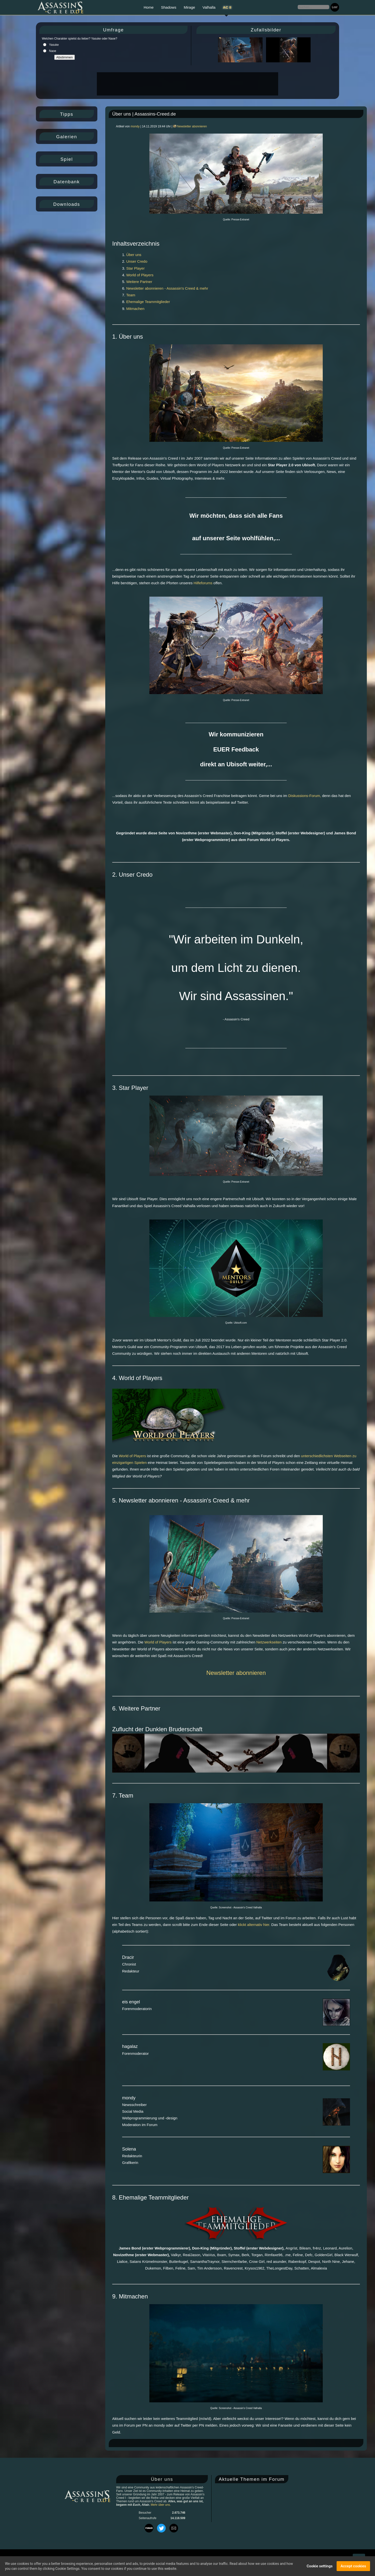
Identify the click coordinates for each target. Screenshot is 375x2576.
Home (149, 7)
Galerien (66, 136)
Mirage (189, 7)
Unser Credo (136, 261)
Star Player (135, 268)
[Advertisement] (187, 84)
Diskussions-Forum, (304, 796)
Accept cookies (353, 2567)
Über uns (133, 255)
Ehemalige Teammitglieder (148, 302)
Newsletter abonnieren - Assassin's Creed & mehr (167, 288)
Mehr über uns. (161, 2504)
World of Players (140, 275)
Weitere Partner (139, 282)
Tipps (66, 114)
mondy (135, 126)
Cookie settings (320, 2567)
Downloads (66, 204)
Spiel (66, 159)
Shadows (168, 7)
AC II (227, 7)
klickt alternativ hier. (254, 1924)
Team (130, 295)
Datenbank (67, 181)
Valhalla (209, 7)
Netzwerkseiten (269, 1642)
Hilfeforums (203, 583)
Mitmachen (135, 308)
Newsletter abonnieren (190, 126)
